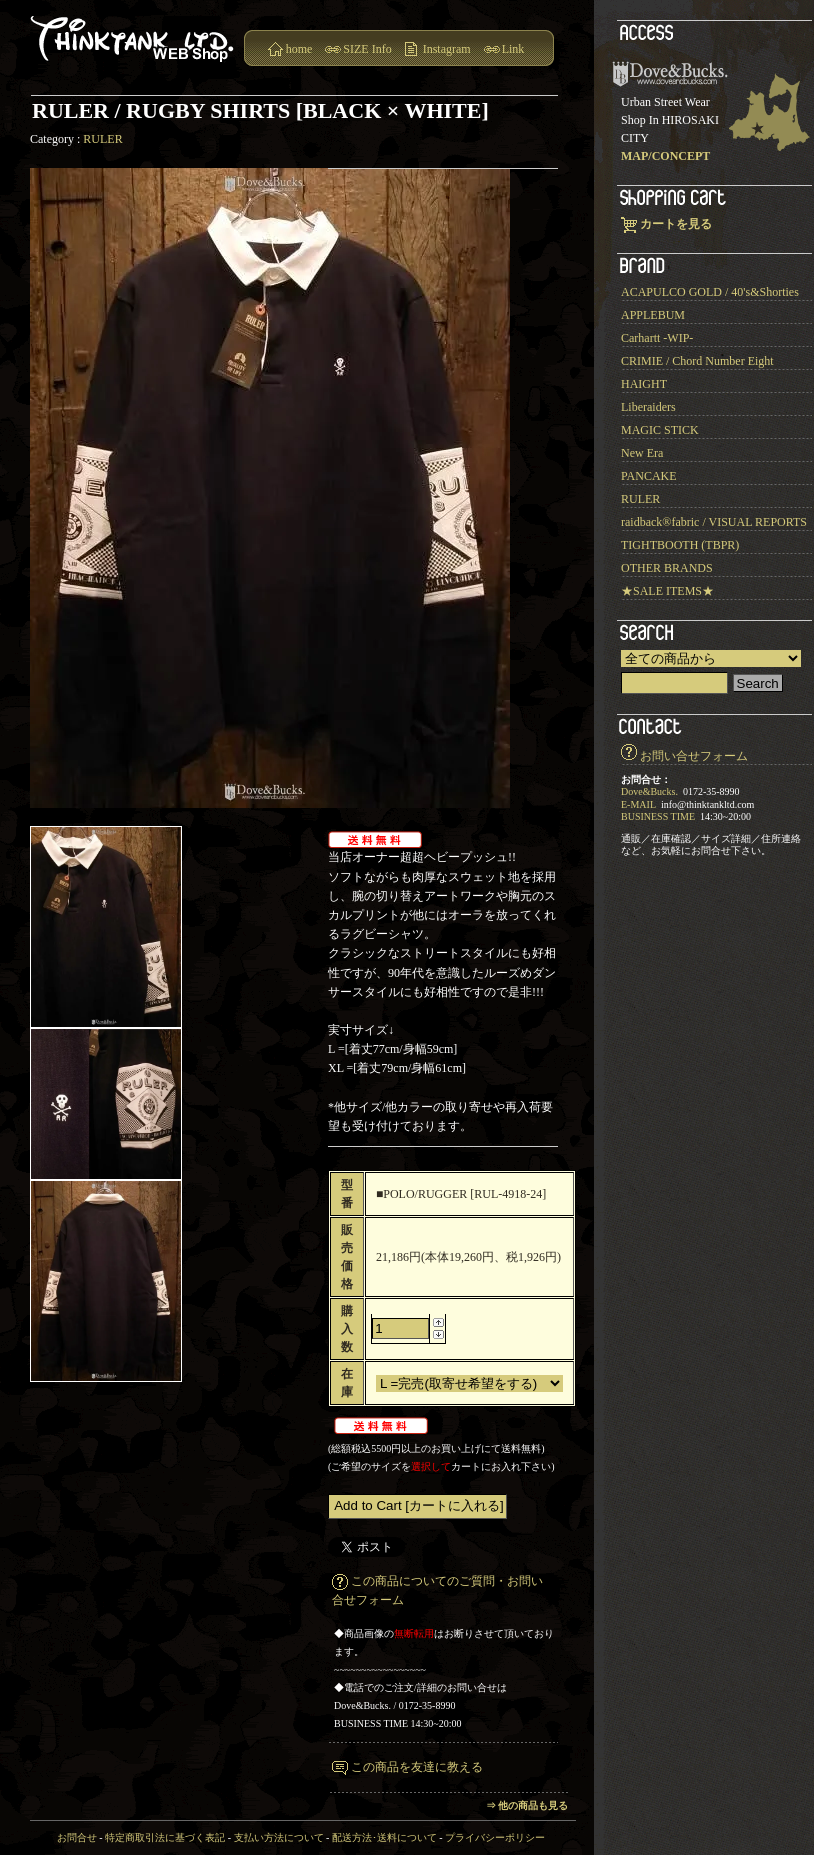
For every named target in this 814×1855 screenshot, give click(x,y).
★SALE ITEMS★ (667, 591)
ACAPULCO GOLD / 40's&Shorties (710, 292)
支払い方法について (279, 1837)
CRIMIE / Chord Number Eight (697, 361)
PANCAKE (649, 476)
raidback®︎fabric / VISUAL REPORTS (714, 522)
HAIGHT (644, 384)
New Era (642, 453)
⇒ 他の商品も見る (527, 1805)
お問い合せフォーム (694, 756)
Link (513, 49)
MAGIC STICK (660, 430)
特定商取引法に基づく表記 (165, 1837)
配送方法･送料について (384, 1837)
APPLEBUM (653, 315)
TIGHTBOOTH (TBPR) (680, 545)
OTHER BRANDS (667, 568)
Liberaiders (648, 407)
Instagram (447, 49)
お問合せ (77, 1837)
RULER (102, 139)
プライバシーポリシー (495, 1837)
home (299, 49)
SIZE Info (367, 49)
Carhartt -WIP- (657, 338)
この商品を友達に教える (417, 1767)
